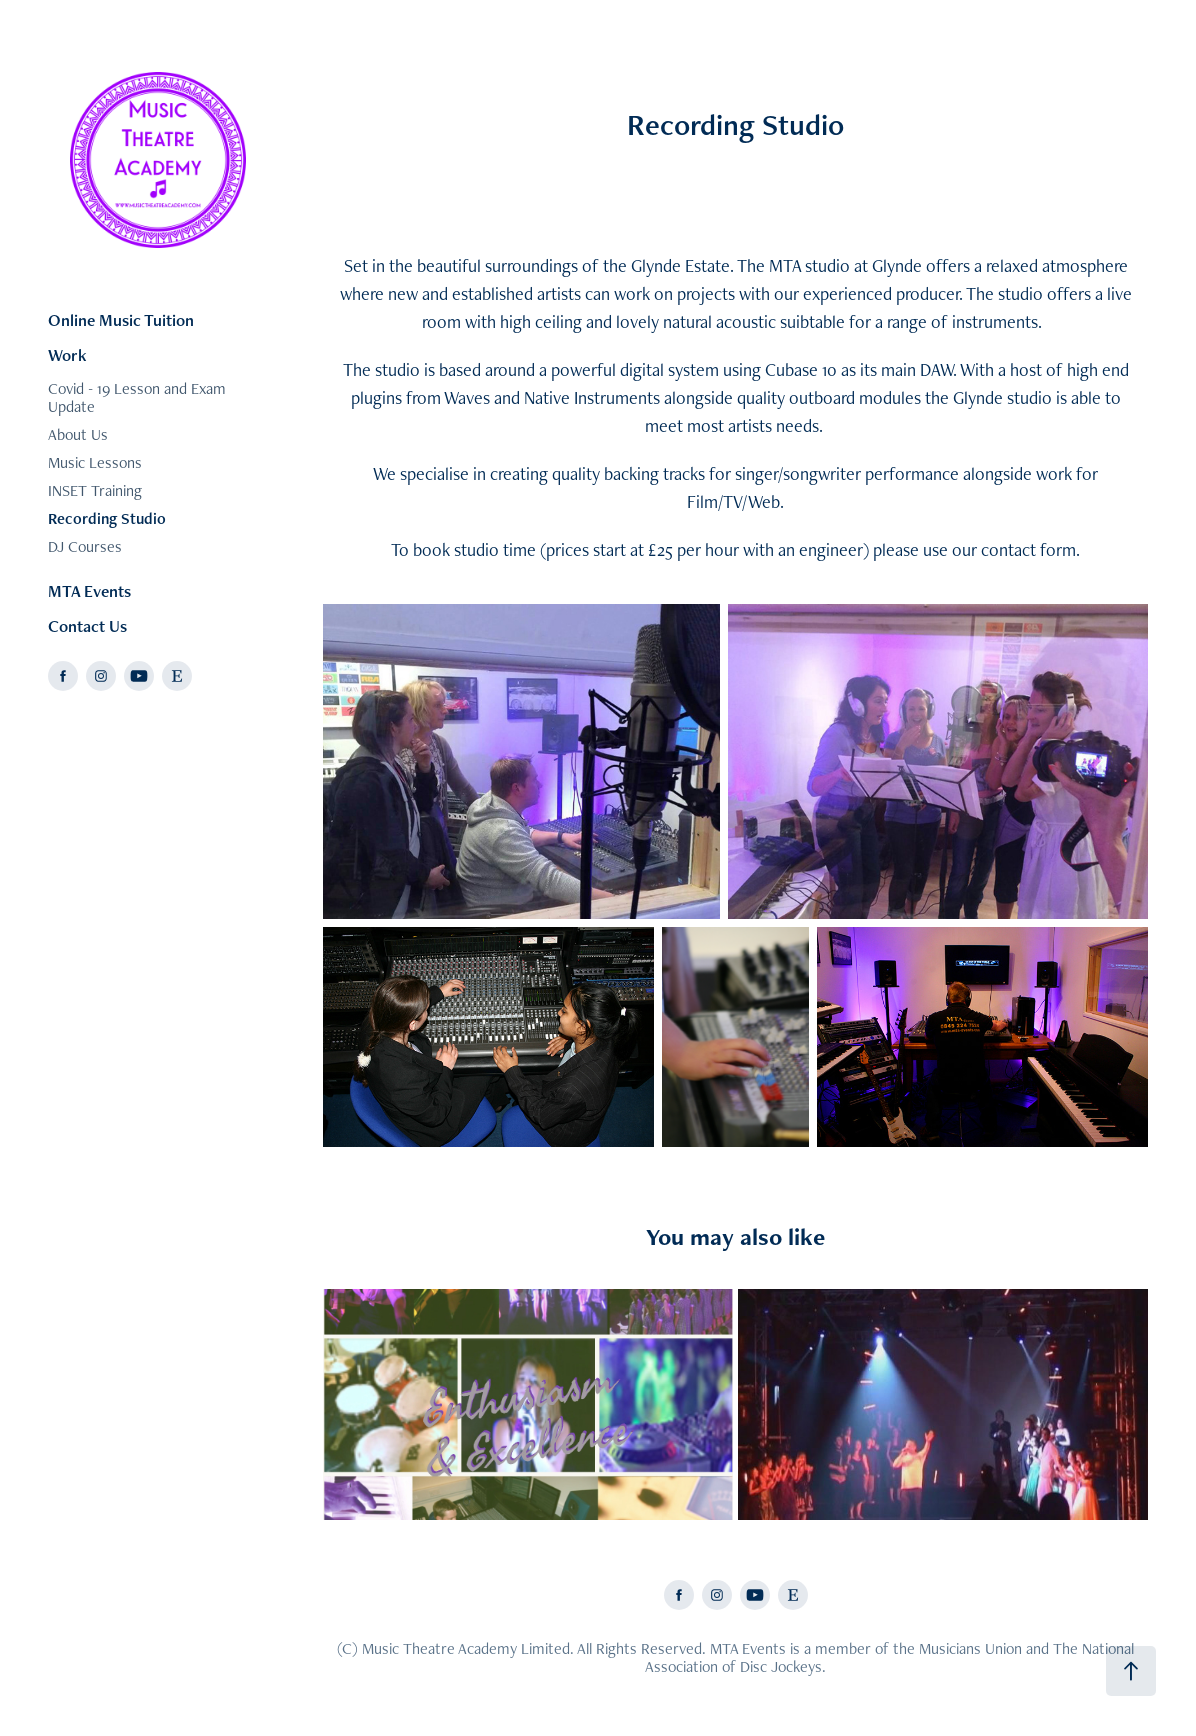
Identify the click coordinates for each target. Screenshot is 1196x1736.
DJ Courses (85, 546)
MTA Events (89, 591)
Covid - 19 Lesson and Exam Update (137, 397)
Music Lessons (95, 462)
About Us (78, 434)
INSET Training (95, 490)
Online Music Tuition (121, 320)
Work (67, 355)
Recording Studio (107, 518)
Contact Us (87, 626)
